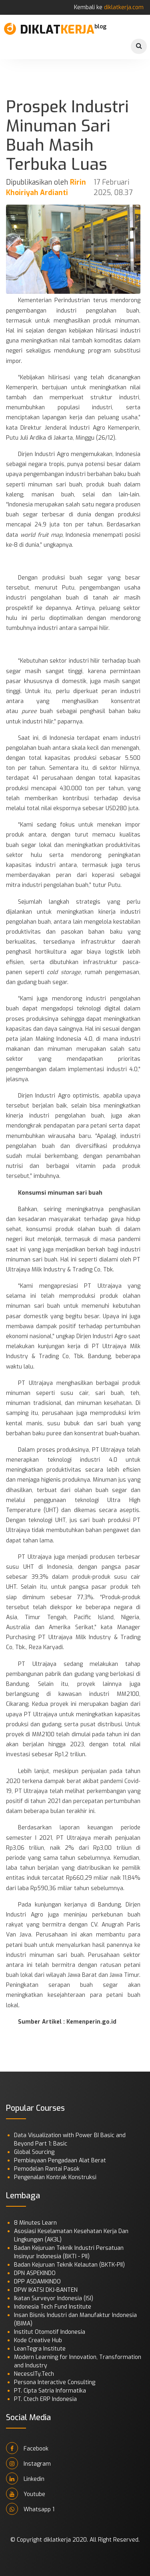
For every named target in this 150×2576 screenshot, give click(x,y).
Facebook (27, 2448)
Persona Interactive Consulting (54, 2382)
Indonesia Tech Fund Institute (52, 2307)
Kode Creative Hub (38, 2340)
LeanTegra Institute (40, 2349)
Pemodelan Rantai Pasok (47, 2169)
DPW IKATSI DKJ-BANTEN (46, 2290)
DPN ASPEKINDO (35, 2273)
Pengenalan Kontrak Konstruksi (55, 2177)
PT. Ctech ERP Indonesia (45, 2399)
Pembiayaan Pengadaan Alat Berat (60, 2160)
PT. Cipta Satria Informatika (50, 2391)
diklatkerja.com (124, 7)
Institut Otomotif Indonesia (49, 2332)
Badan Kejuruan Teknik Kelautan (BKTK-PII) (69, 2265)
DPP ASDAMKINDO (37, 2281)
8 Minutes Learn (35, 2223)
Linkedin (25, 2478)
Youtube (25, 2494)
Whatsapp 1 (30, 2509)
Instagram (28, 2463)
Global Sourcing (34, 2152)
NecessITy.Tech (34, 2374)
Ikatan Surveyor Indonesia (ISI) (53, 2298)
